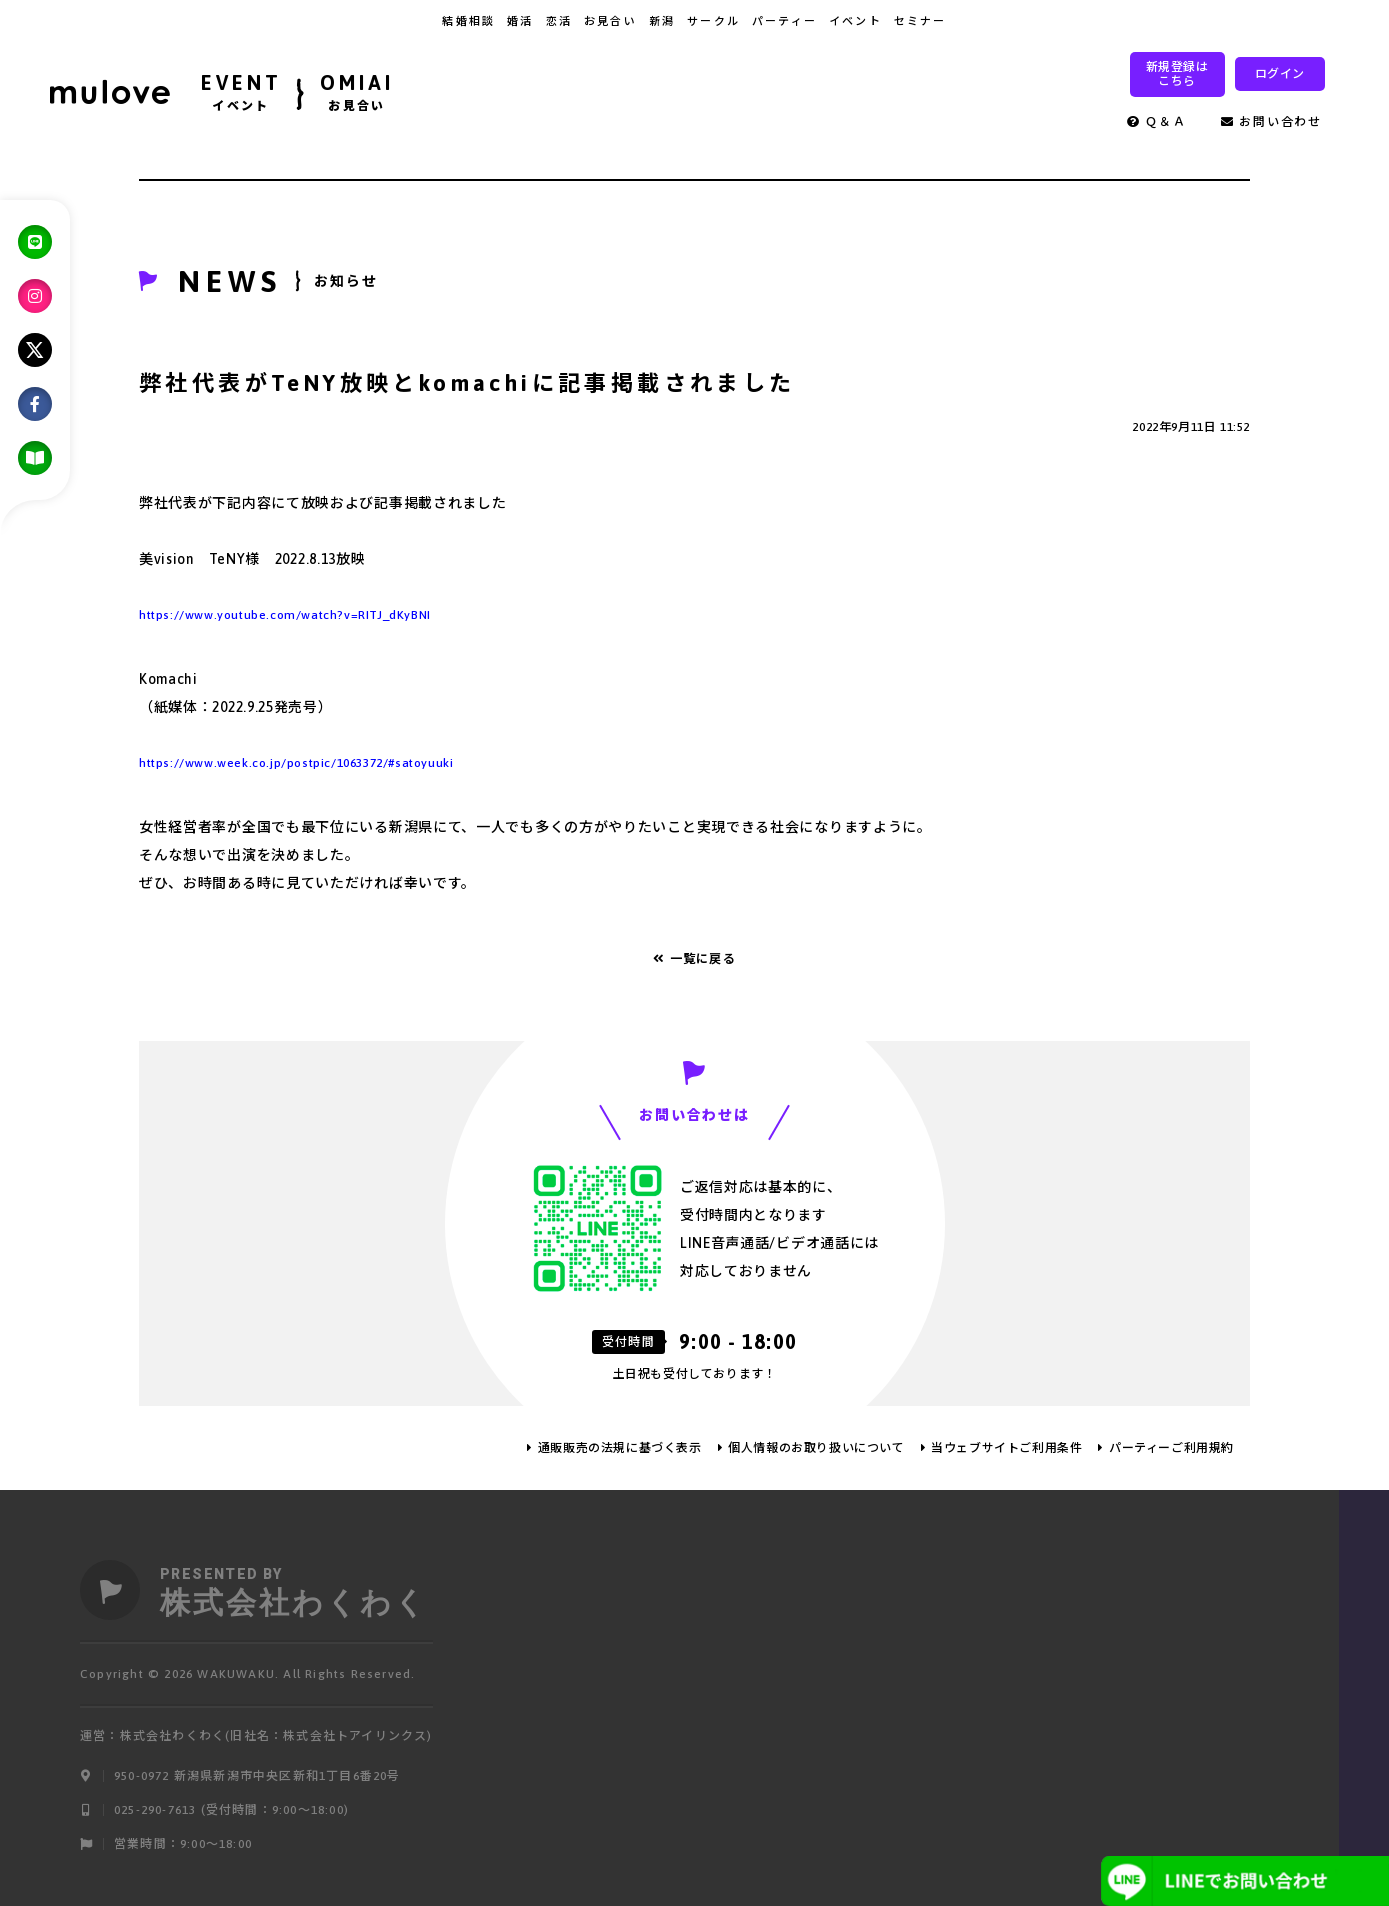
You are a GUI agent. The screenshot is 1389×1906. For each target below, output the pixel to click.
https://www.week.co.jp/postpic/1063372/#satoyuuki (296, 763)
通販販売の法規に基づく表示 (620, 1448)
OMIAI (357, 95)
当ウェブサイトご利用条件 (1006, 1448)
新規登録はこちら (1177, 74)
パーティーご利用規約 (1171, 1448)
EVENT (241, 95)
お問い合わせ (1271, 122)
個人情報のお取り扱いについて (816, 1448)
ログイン (1280, 74)
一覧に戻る (694, 959)
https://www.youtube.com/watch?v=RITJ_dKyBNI (285, 615)
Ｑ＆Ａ (1157, 122)
